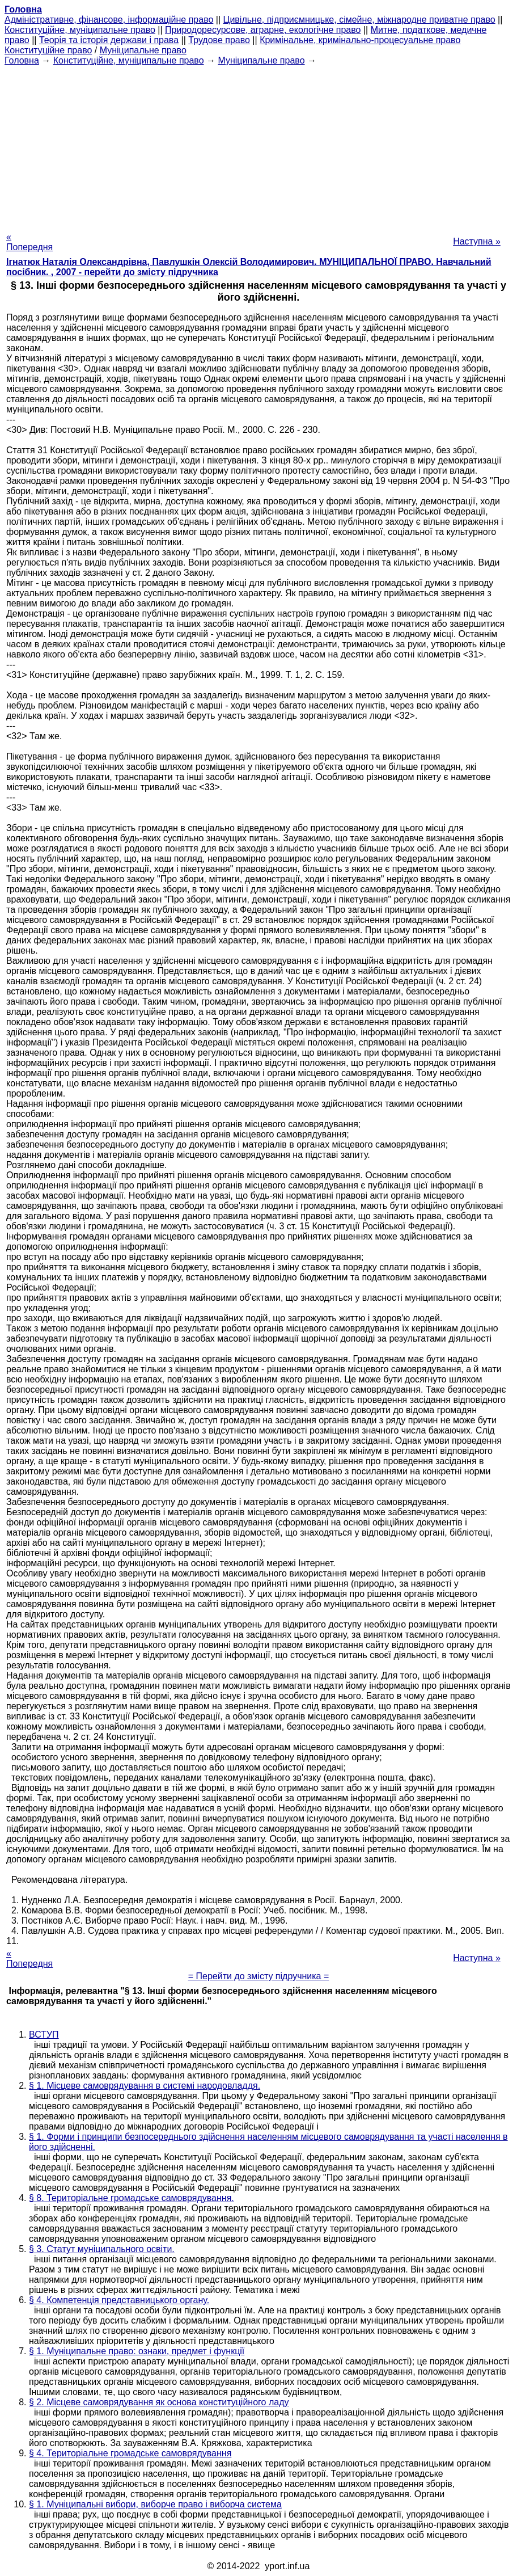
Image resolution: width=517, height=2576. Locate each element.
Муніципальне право (143, 50)
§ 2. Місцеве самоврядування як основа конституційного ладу (159, 2402)
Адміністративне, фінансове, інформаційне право (109, 19)
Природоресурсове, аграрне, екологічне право (263, 30)
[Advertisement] (258, 145)
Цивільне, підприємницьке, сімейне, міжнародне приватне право (359, 19)
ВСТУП (44, 2034)
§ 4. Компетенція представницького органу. (119, 2300)
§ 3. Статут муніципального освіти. (102, 2249)
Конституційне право (48, 50)
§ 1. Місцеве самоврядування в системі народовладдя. (144, 2085)
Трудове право (219, 40)
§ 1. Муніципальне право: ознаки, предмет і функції (136, 2351)
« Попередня (29, 242)
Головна (22, 60)
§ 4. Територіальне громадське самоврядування (130, 2453)
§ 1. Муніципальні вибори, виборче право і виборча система (155, 2504)
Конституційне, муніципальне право (80, 30)
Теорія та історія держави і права (109, 40)
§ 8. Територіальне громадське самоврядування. (131, 2198)
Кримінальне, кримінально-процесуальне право (360, 40)
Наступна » (477, 241)
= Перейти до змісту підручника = (258, 1976)
